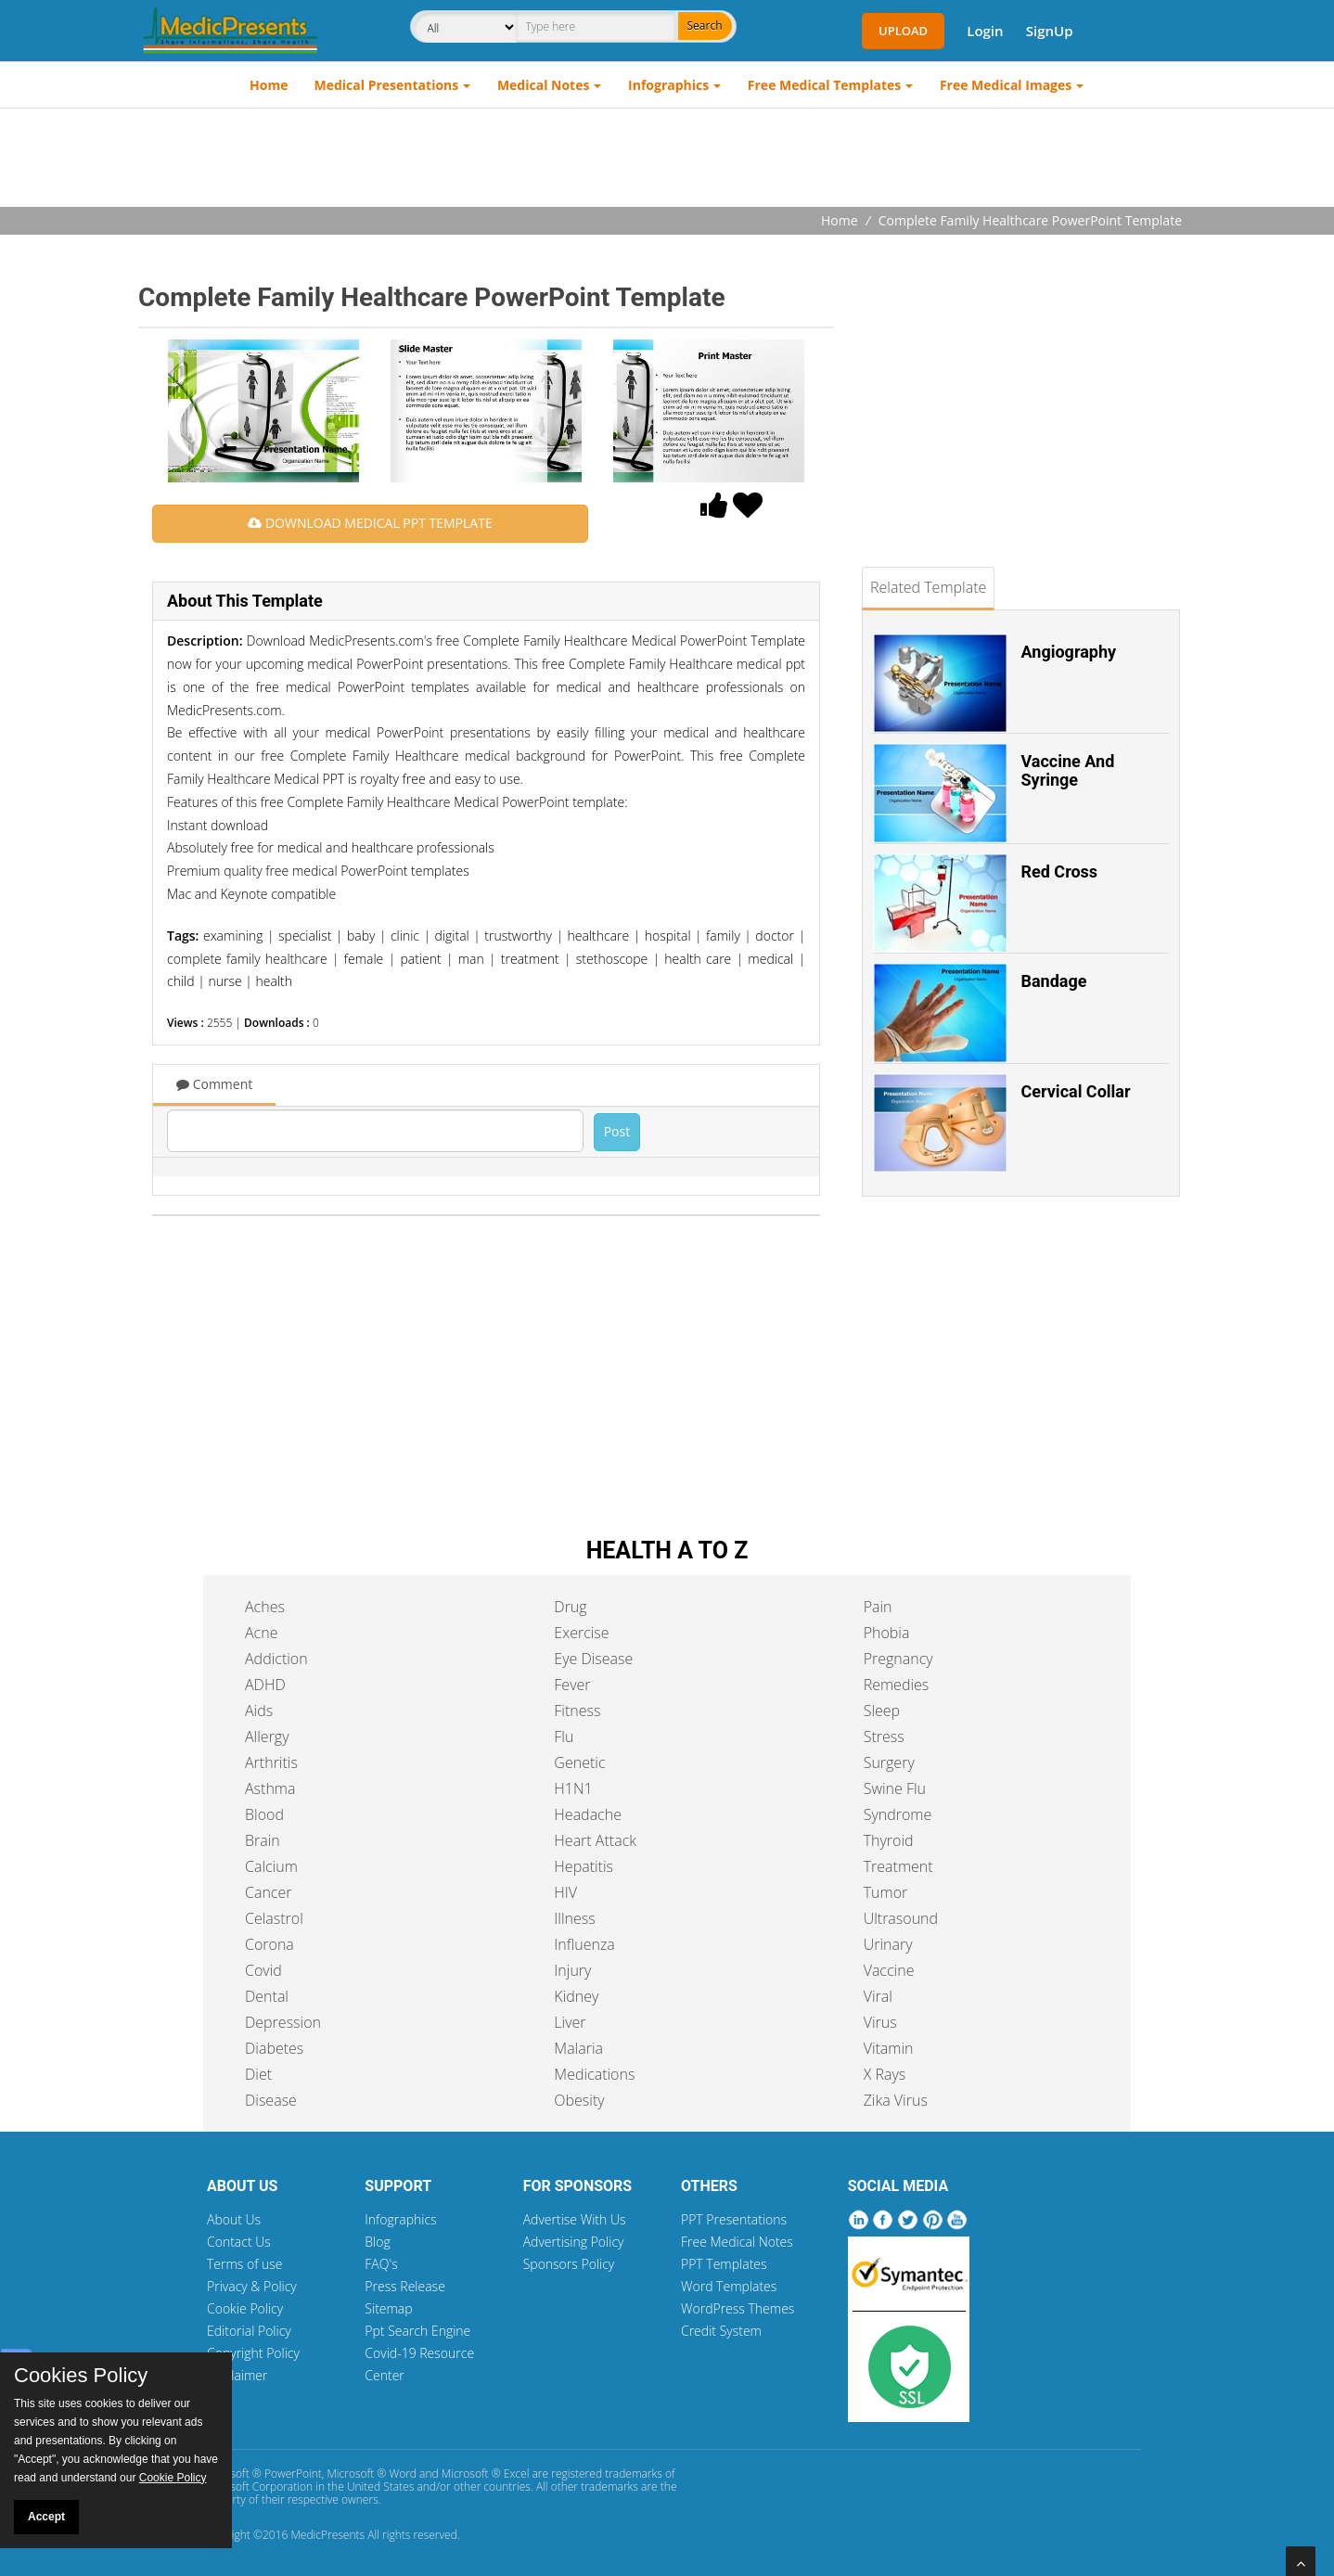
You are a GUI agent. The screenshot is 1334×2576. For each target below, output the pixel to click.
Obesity (579, 2100)
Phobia (887, 1632)
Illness (574, 1918)
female (364, 959)
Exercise (581, 1632)
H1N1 (573, 1788)
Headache (588, 1814)
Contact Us (239, 2241)
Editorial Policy (249, 2330)
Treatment (898, 1866)
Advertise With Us (574, 2219)
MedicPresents (327, 2535)
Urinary (888, 1944)
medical (770, 959)
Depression (283, 2022)
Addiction (276, 1658)
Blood (264, 1814)
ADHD (265, 1684)
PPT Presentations (734, 2219)
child (181, 981)
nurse (224, 981)
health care (697, 959)
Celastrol (274, 1918)
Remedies (897, 1684)
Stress (884, 1736)
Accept (46, 2516)
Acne (261, 1632)
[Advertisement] (667, 159)
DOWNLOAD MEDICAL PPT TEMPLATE (370, 523)
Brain (262, 1840)
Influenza (584, 1944)
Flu (563, 1736)
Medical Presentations (386, 85)
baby (361, 935)
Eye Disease (593, 1658)
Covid (263, 1970)
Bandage (1054, 981)
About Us (234, 2219)
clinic (405, 935)
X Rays (885, 2074)
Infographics (668, 85)
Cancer (268, 1892)
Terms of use (245, 2264)
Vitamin (889, 2048)
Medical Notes (543, 85)
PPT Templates (724, 2264)
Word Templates (728, 2286)
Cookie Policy (245, 2308)
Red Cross (1059, 871)
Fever (572, 1684)
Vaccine (889, 1970)
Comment (214, 1084)
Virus (880, 2022)
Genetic (579, 1762)
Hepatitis (583, 1866)
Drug (570, 1606)
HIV (565, 1892)
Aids (259, 1710)
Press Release (405, 2286)
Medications (594, 2074)
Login (985, 30)
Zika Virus (896, 2100)
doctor (774, 935)
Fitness (577, 1710)
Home (269, 85)
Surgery (889, 1762)
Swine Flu (895, 1788)
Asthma (270, 1788)
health (274, 981)
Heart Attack (595, 1840)
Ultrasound (901, 1918)
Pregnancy (898, 1658)
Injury (572, 1970)
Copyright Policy (253, 2353)
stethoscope (612, 959)
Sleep (882, 1710)
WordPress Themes (737, 2308)
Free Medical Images (1005, 85)
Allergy (267, 1736)
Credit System (721, 2330)
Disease (271, 2100)
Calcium (271, 1866)
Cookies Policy (81, 2375)
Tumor (886, 1892)
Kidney (576, 1996)
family (723, 935)
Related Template (928, 587)
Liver (569, 2022)
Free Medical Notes (737, 2241)
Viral (878, 1996)
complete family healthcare (247, 959)
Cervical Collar (1076, 1091)
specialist (304, 935)
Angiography (1069, 651)
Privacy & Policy (252, 2286)
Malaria (578, 2048)
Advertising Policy (573, 2241)
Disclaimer (237, 2375)
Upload (903, 30)
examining (233, 935)
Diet (258, 2074)
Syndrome (898, 1814)
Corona (269, 1944)
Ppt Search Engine (417, 2330)
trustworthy (518, 935)
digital (452, 935)
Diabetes (274, 2048)
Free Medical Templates (824, 85)
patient (420, 959)
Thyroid (889, 1840)
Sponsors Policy (569, 2264)
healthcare (599, 935)
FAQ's (381, 2264)
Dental (267, 1996)
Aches (265, 1606)
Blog (377, 2241)
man (471, 959)
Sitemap (388, 2308)
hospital (668, 935)
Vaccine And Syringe (1068, 770)
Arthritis (271, 1762)
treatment (530, 959)
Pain (878, 1606)
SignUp (1049, 30)
